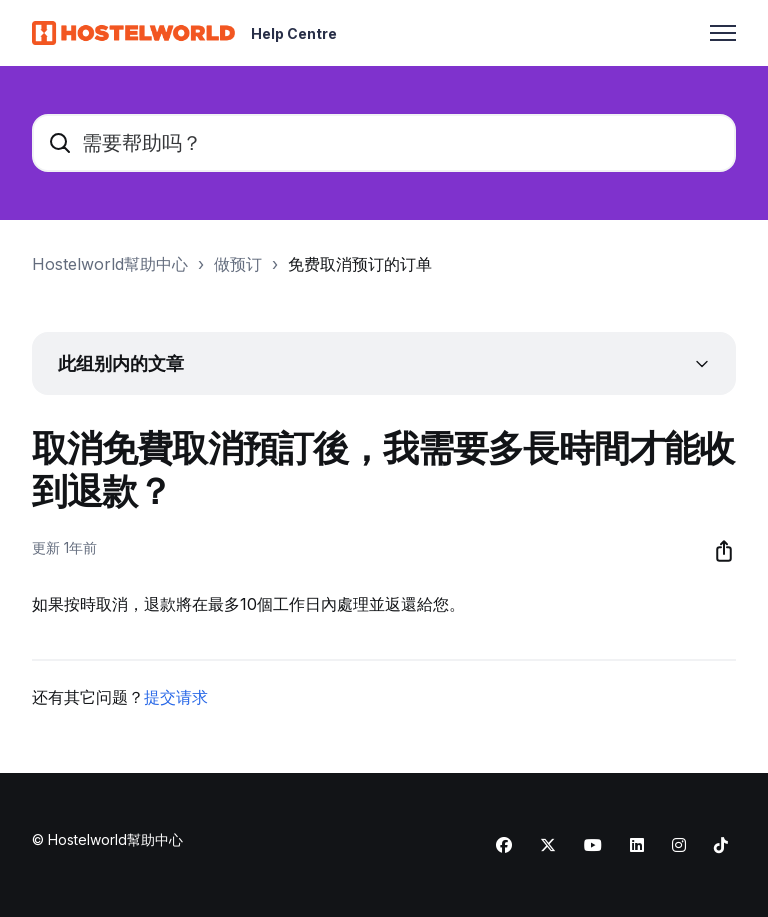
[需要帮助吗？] (384, 143)
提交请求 (176, 697)
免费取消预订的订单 (360, 264)
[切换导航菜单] (723, 33)
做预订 (238, 264)
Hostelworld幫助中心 (110, 264)
